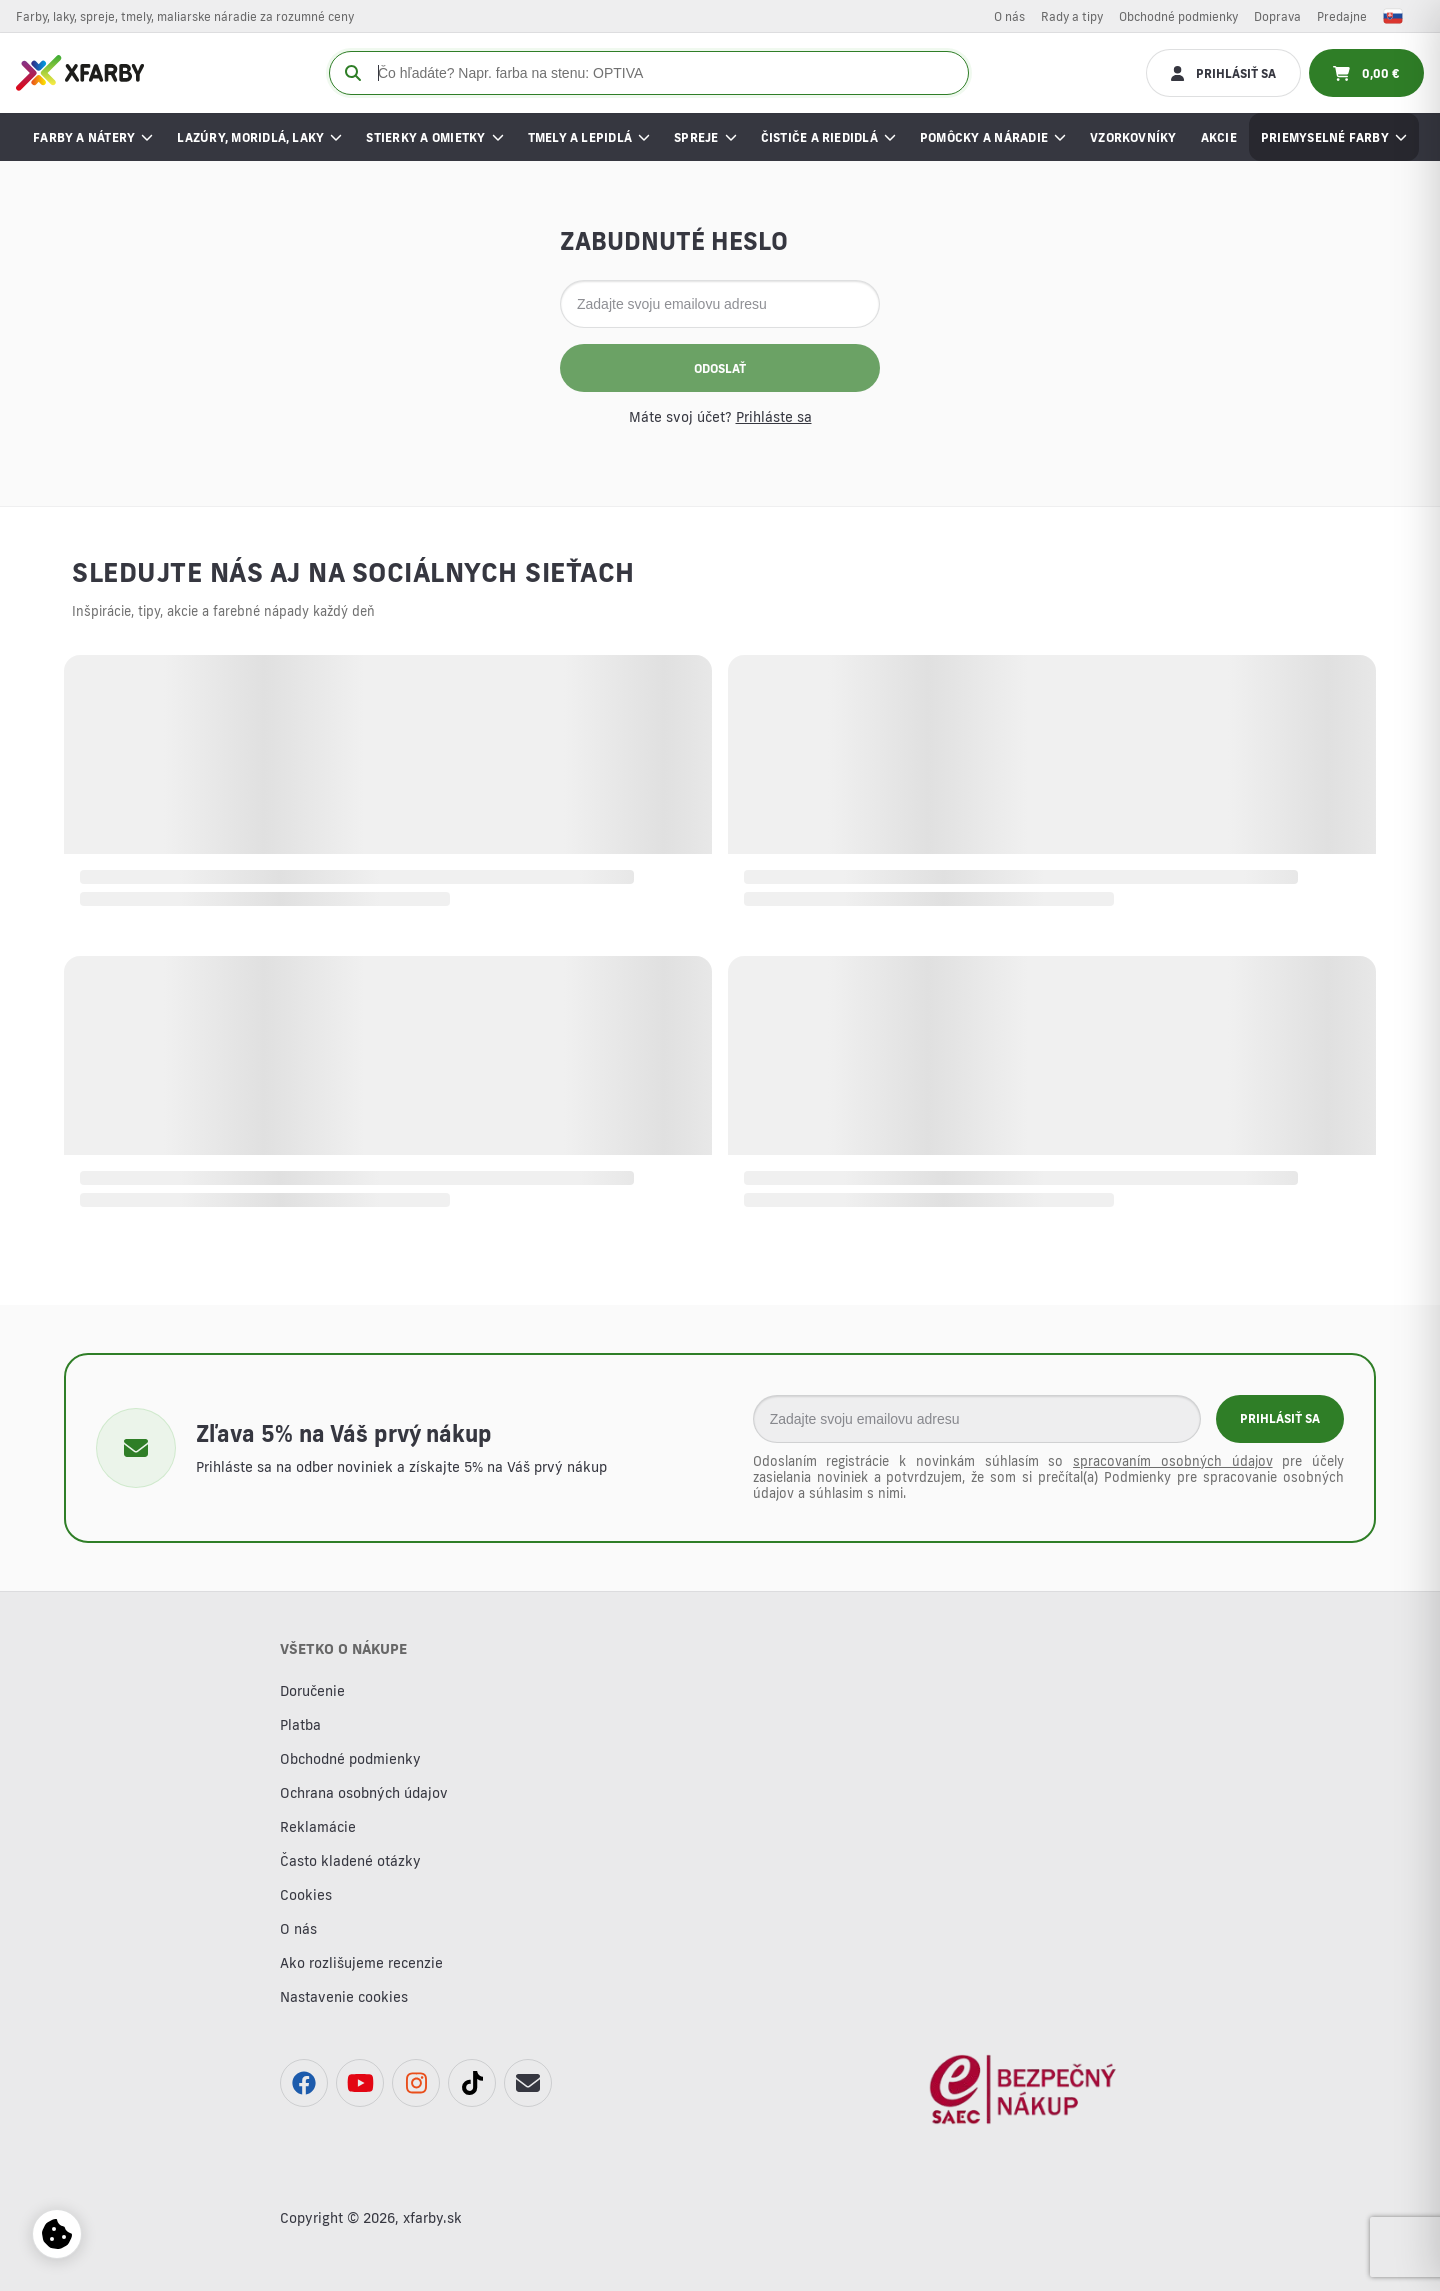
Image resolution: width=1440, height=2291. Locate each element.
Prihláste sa (774, 417)
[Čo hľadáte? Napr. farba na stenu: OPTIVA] (649, 73)
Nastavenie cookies (344, 1997)
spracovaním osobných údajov (1172, 1461)
